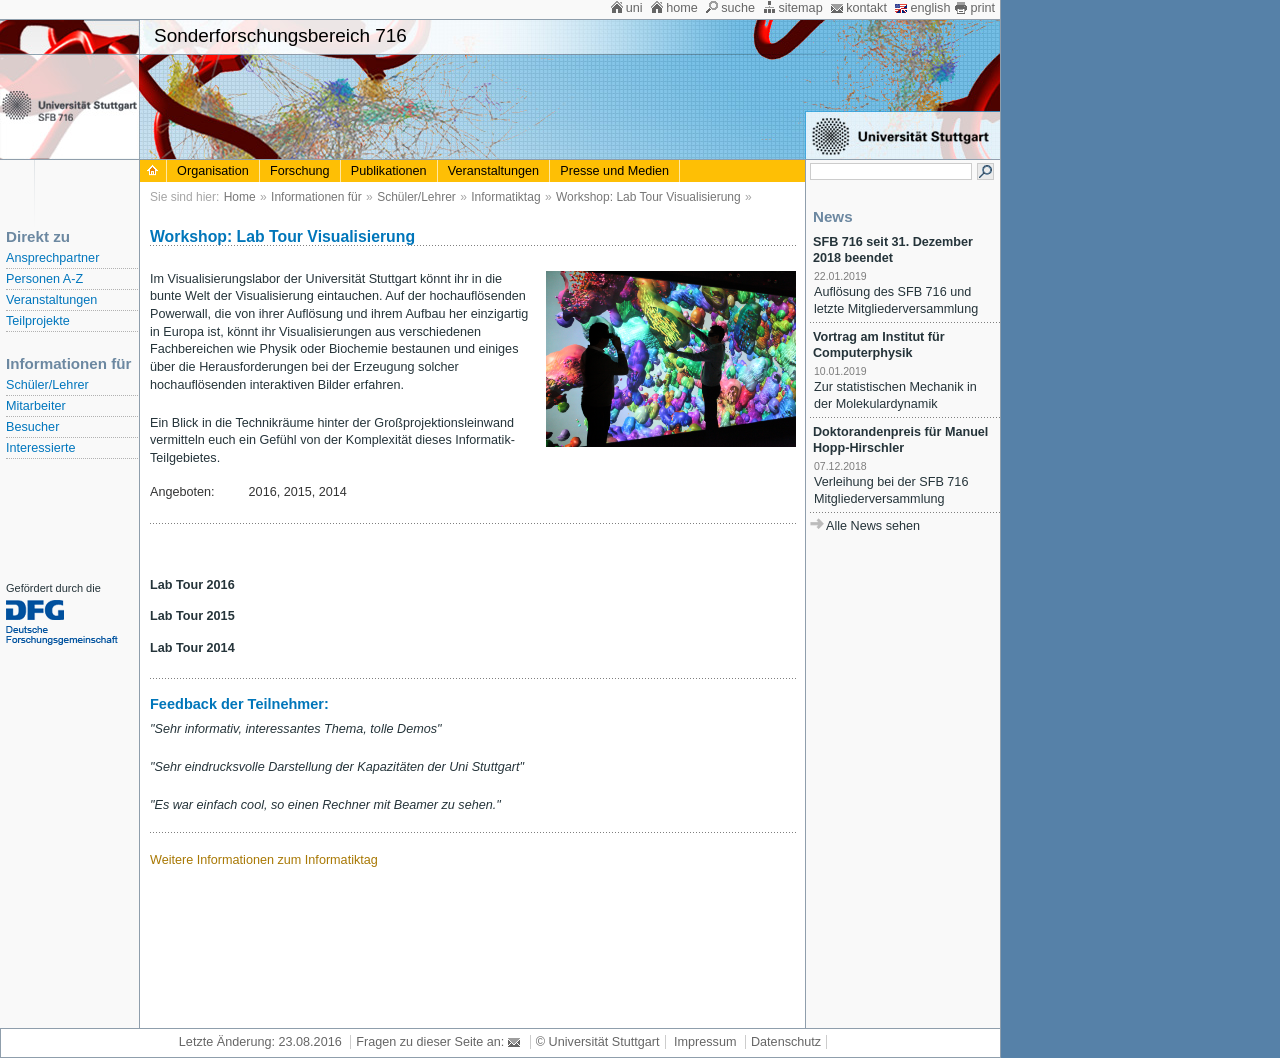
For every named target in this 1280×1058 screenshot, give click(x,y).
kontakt (866, 8)
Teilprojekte (38, 321)
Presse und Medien (614, 171)
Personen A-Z (44, 279)
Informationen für (316, 197)
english (930, 8)
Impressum (705, 1042)
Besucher (32, 427)
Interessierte (40, 448)
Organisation (213, 171)
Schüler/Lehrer (47, 385)
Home (240, 197)
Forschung (300, 171)
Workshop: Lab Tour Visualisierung (648, 197)
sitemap (800, 8)
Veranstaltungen (51, 300)
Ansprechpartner (52, 258)
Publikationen (389, 171)
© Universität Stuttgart (598, 1042)
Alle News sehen (873, 526)
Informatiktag (505, 197)
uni (634, 8)
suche (738, 8)
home (682, 8)
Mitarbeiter (36, 406)
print (982, 8)
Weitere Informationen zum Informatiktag (264, 860)
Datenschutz (786, 1042)
